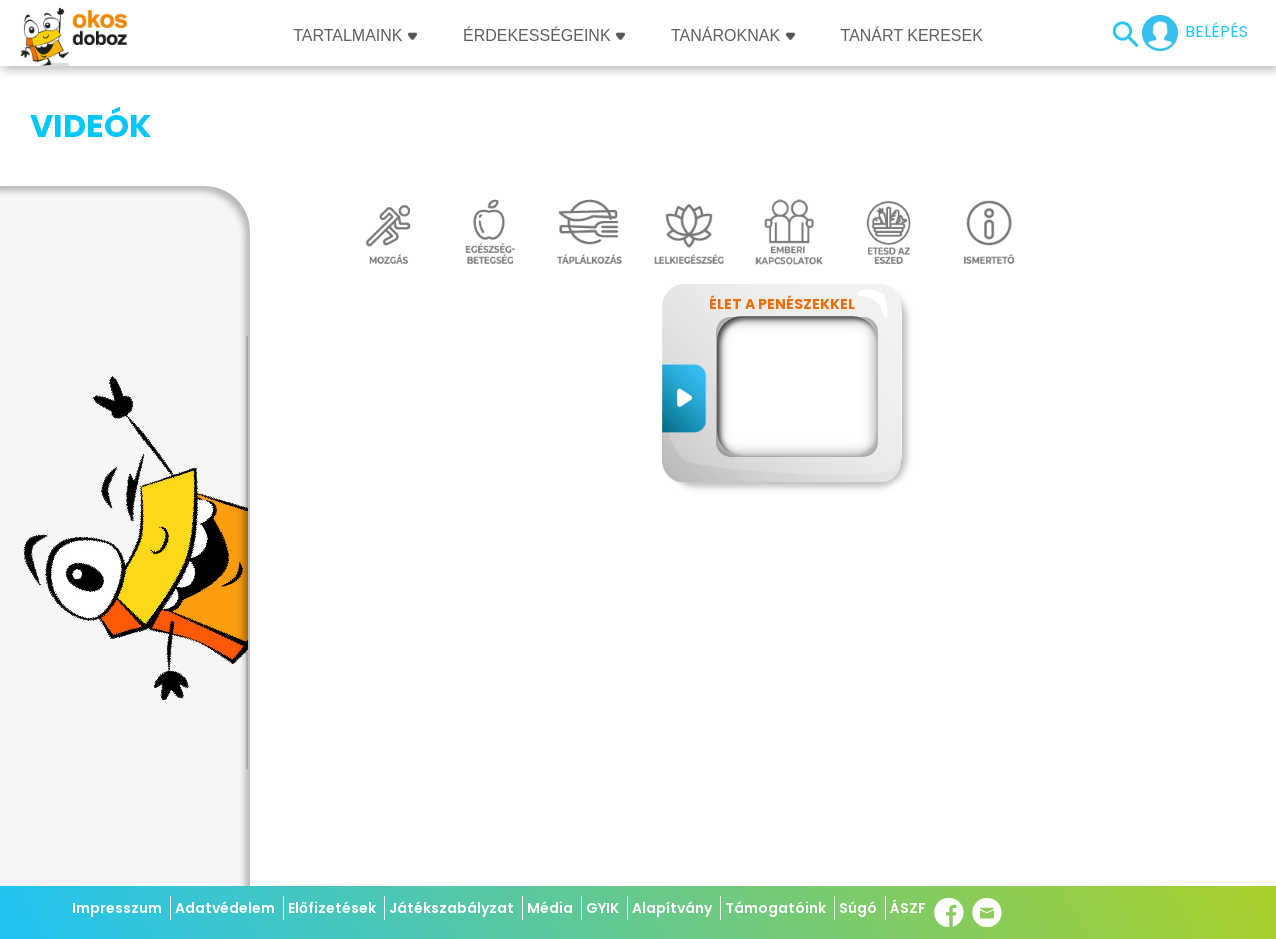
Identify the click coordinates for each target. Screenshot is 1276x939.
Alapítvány (672, 908)
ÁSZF (908, 908)
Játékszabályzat (451, 908)
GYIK (602, 908)
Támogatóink (775, 908)
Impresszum (117, 908)
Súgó (858, 908)
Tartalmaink (355, 35)
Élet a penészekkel (782, 204)
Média (550, 908)
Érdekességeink (544, 35)
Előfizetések (332, 908)
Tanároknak (733, 35)
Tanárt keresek (912, 35)
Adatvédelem (225, 908)
